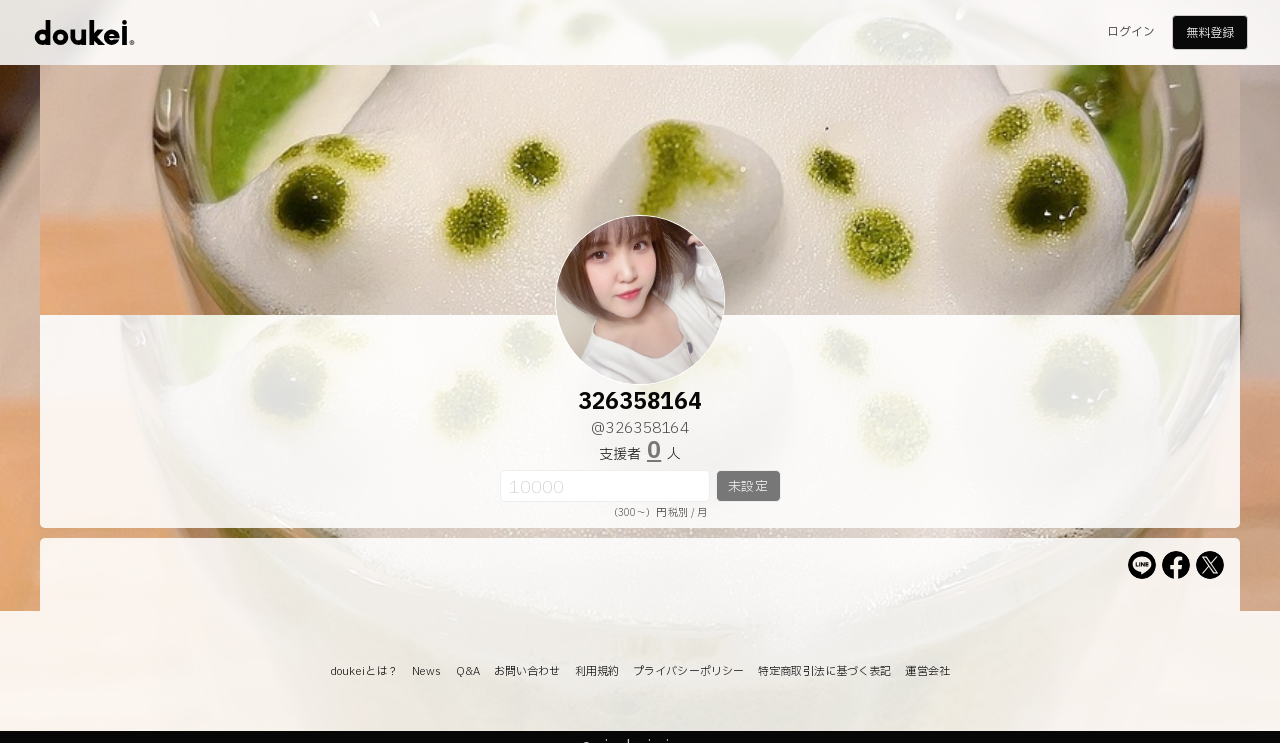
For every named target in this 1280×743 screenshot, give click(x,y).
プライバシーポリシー (688, 671)
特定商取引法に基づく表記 (824, 671)
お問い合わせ (527, 671)
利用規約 (597, 671)
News (426, 671)
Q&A (468, 671)
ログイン (1131, 32)
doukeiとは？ (364, 671)
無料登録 (1210, 33)
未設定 (747, 487)
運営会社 (927, 671)
